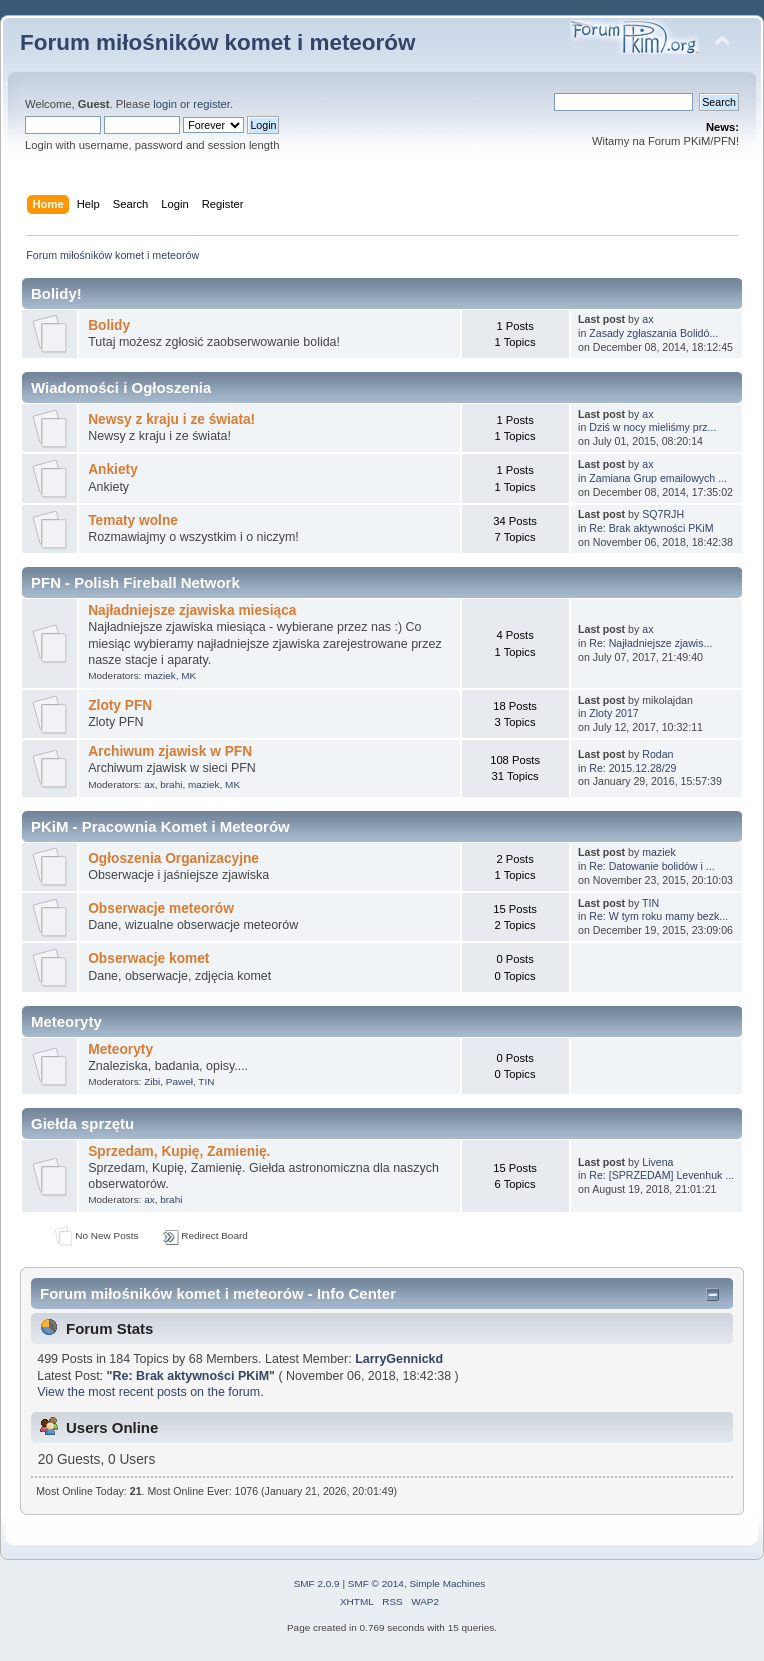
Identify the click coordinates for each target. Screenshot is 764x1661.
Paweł (179, 1081)
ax (647, 319)
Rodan (657, 754)
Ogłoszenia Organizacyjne (173, 858)
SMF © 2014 (376, 1583)
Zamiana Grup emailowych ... (658, 478)
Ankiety (113, 469)
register (211, 104)
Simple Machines (447, 1583)
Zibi (152, 1081)
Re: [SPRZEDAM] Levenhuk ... (661, 1175)
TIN (650, 903)
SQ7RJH (663, 514)
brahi (171, 784)
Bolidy (109, 325)
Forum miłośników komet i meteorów (218, 42)
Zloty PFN (120, 705)
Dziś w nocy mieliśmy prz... (652, 427)
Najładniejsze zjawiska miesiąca (192, 610)
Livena (657, 1162)
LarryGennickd (399, 1359)
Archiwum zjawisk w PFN (170, 751)
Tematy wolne (133, 520)
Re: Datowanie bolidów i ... (651, 866)
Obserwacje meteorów (161, 908)
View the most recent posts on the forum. (150, 1392)
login (165, 104)
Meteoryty (120, 1049)
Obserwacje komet (148, 958)
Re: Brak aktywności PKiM (651, 528)
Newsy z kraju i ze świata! (171, 419)
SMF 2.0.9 (317, 1583)
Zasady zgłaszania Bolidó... (653, 333)
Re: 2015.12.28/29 (632, 768)
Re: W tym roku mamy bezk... (658, 916)
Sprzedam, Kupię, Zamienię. (179, 1151)
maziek (160, 675)
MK (188, 675)
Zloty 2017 (613, 713)
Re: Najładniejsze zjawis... (650, 643)
